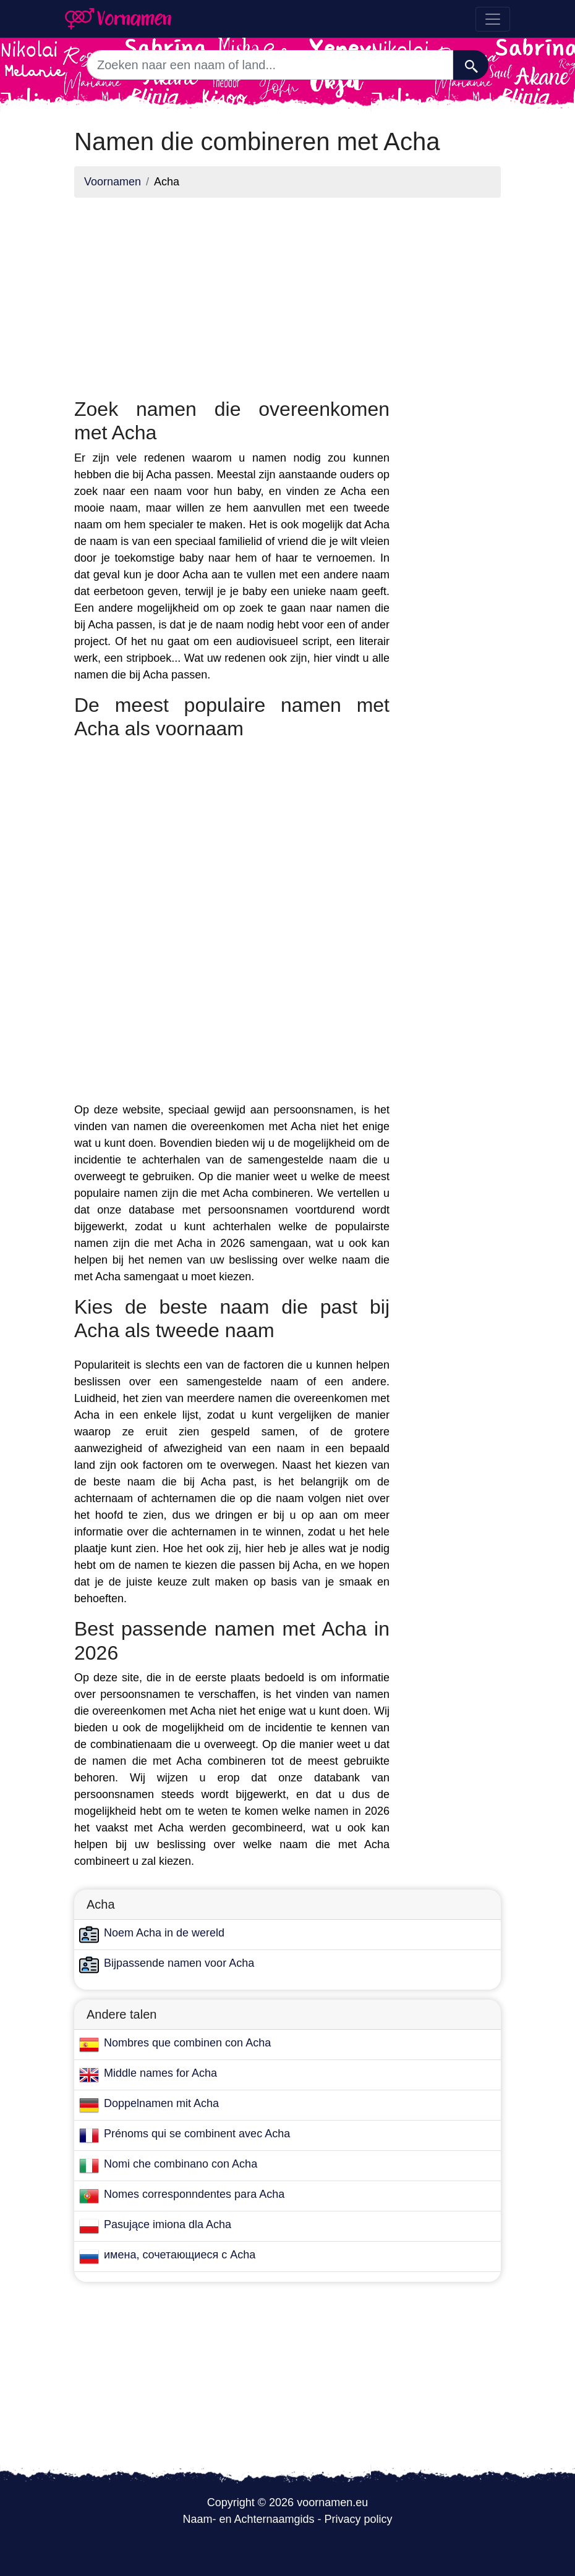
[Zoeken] (470, 65)
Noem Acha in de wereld (164, 1933)
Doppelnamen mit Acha (161, 2103)
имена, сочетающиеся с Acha (179, 2255)
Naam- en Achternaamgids (248, 2519)
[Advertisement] (232, 294)
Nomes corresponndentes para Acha (194, 2194)
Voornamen (112, 181)
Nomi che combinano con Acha (180, 2164)
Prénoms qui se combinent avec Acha (197, 2133)
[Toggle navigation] (492, 19)
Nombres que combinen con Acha (187, 2043)
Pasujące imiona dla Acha (167, 2224)
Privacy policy (359, 2519)
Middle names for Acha (160, 2073)
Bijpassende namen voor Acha (179, 1963)
